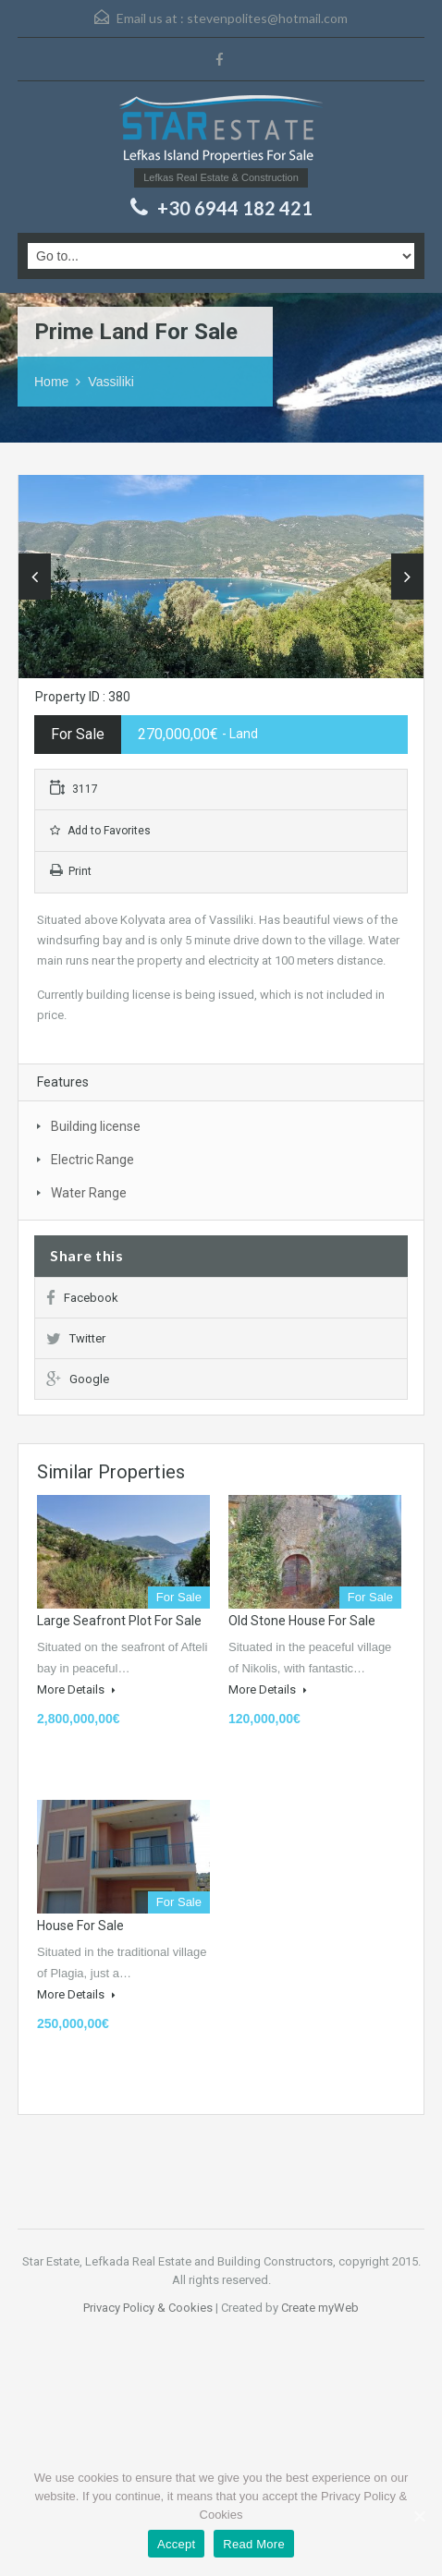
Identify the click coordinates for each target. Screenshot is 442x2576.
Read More (254, 2544)
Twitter (75, 1338)
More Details (76, 1689)
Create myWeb (320, 2308)
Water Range (89, 1192)
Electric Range (92, 1159)
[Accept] (419, 2516)
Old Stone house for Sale (301, 1620)
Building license (96, 1126)
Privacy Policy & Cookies (148, 2308)
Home (51, 381)
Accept (176, 2544)
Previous (34, 576)
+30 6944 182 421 (235, 208)
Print (71, 871)
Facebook (82, 1298)
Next (407, 576)
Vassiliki (111, 381)
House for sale (80, 1925)
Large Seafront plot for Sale (119, 1620)
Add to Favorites (100, 830)
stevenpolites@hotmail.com (267, 18)
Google (77, 1379)
